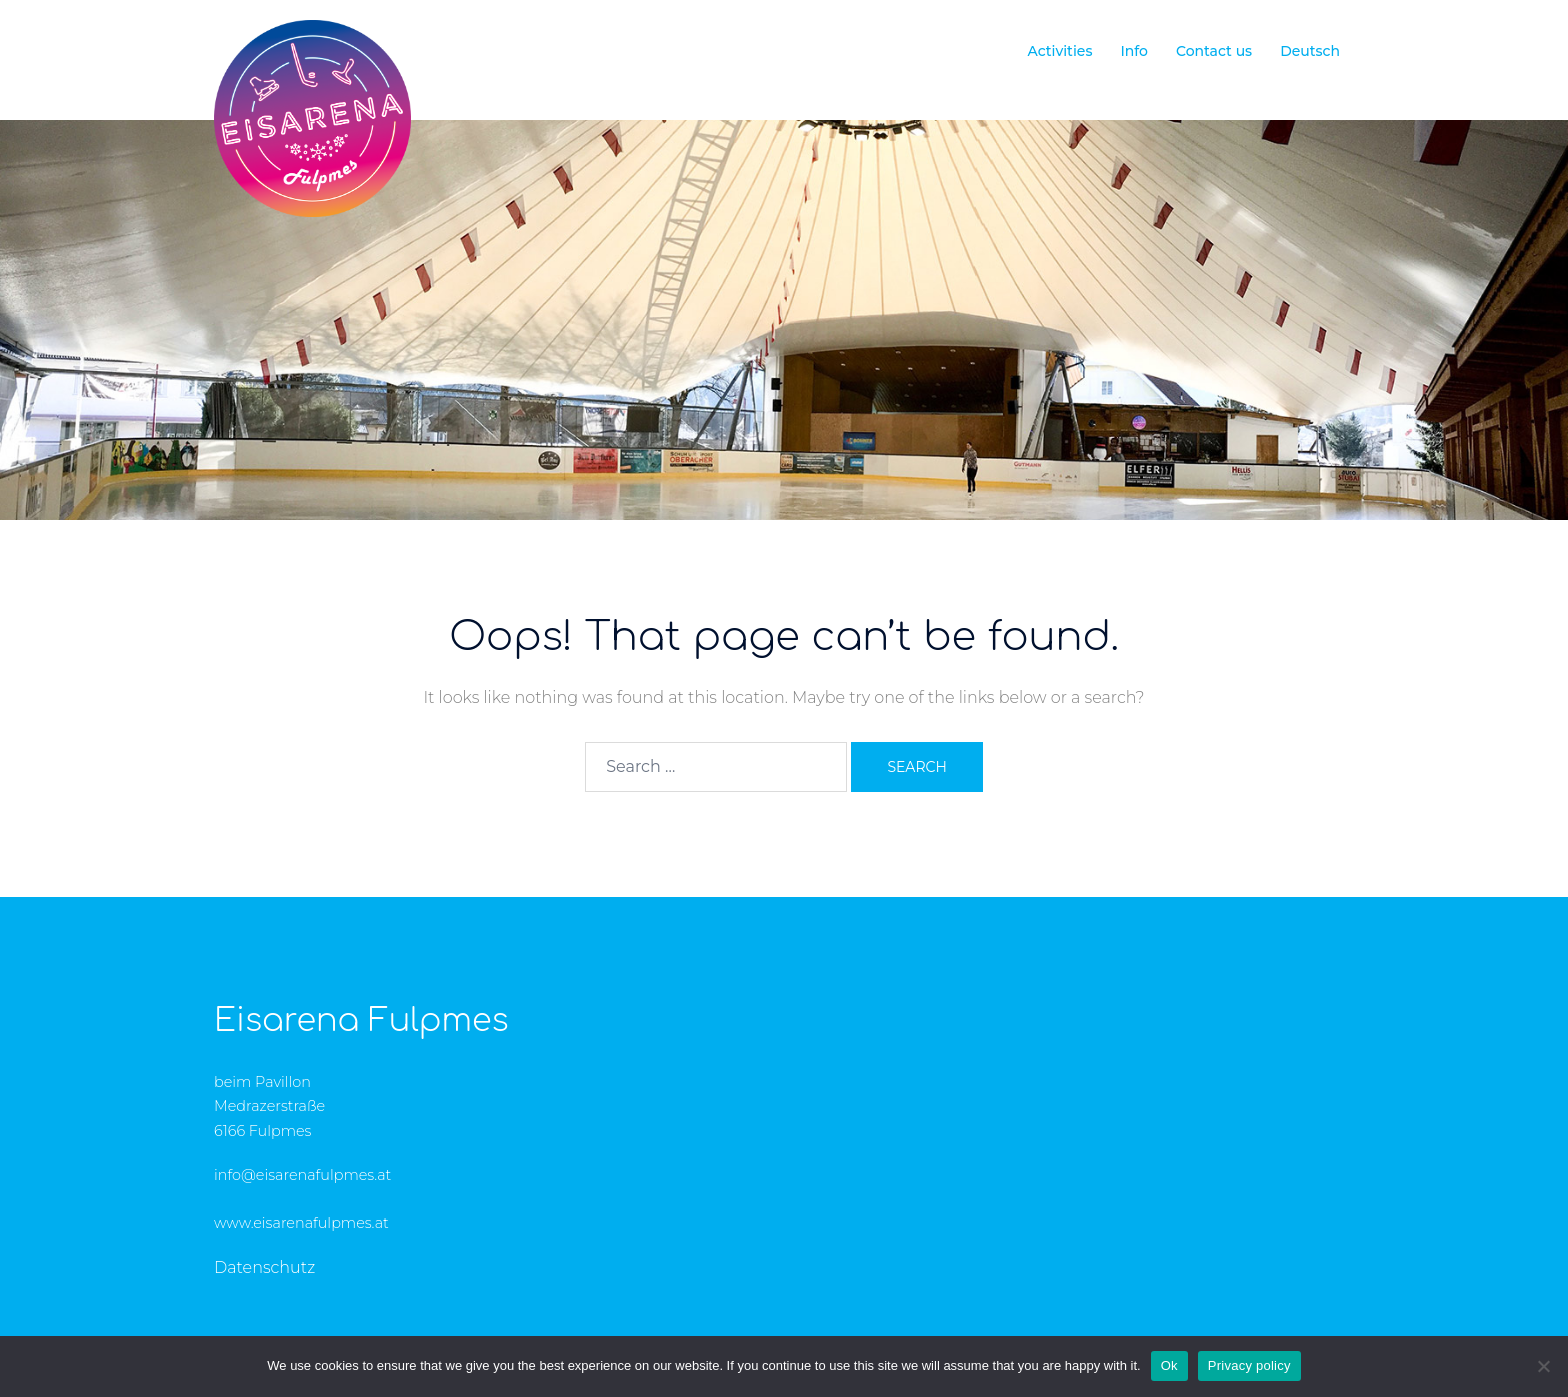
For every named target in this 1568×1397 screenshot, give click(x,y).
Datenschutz (264, 1267)
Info (1134, 51)
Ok (1169, 1365)
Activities (1059, 51)
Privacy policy (1249, 1365)
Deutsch (1310, 51)
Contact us (1214, 51)
